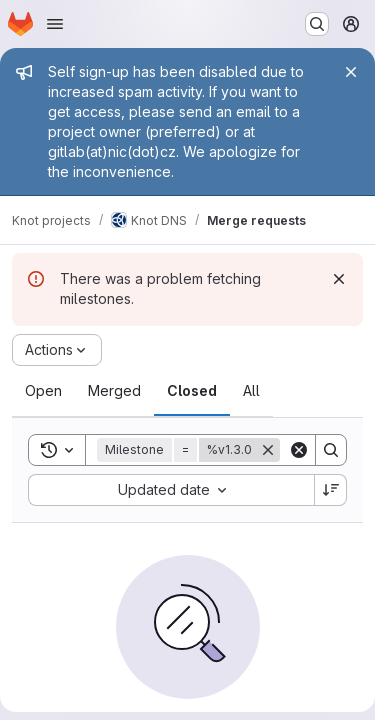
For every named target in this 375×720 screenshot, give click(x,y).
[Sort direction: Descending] (331, 490)
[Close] (351, 72)
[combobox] (171, 490)
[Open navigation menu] (55, 24)
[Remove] (268, 450)
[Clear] (299, 450)
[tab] (43, 391)
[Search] (331, 450)
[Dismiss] (339, 279)
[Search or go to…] (317, 24)
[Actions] (57, 350)
